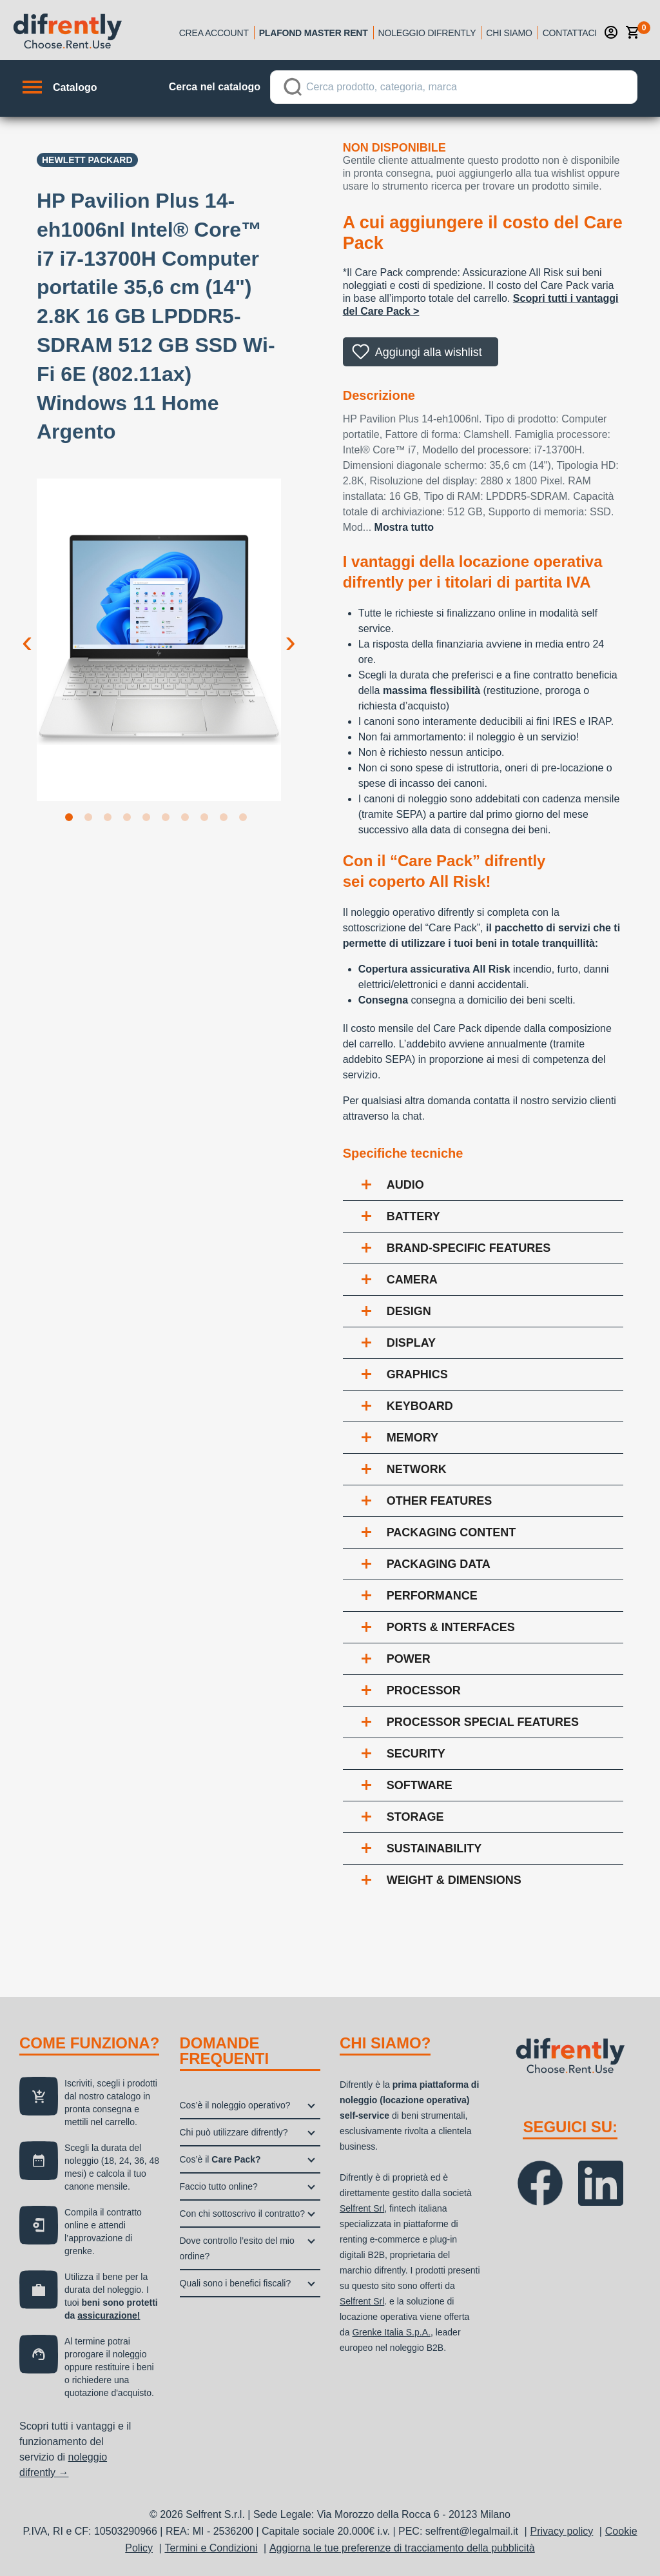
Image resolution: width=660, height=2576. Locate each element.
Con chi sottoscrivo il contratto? (243, 2213)
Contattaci (570, 33)
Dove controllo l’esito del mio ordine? (237, 2248)
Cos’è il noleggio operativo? (235, 2105)
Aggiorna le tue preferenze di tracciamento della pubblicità (402, 2547)
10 (245, 819)
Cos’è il (220, 2159)
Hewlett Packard (87, 160)
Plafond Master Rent (313, 33)
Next (290, 631)
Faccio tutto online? (219, 2186)
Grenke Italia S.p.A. (391, 2332)
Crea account (214, 33)
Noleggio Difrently (427, 33)
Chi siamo (509, 33)
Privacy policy (562, 2531)
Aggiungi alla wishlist (428, 352)
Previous (27, 631)
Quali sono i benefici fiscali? (235, 2283)
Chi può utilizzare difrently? (234, 2132)
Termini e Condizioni (210, 2547)
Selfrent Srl (362, 2208)
